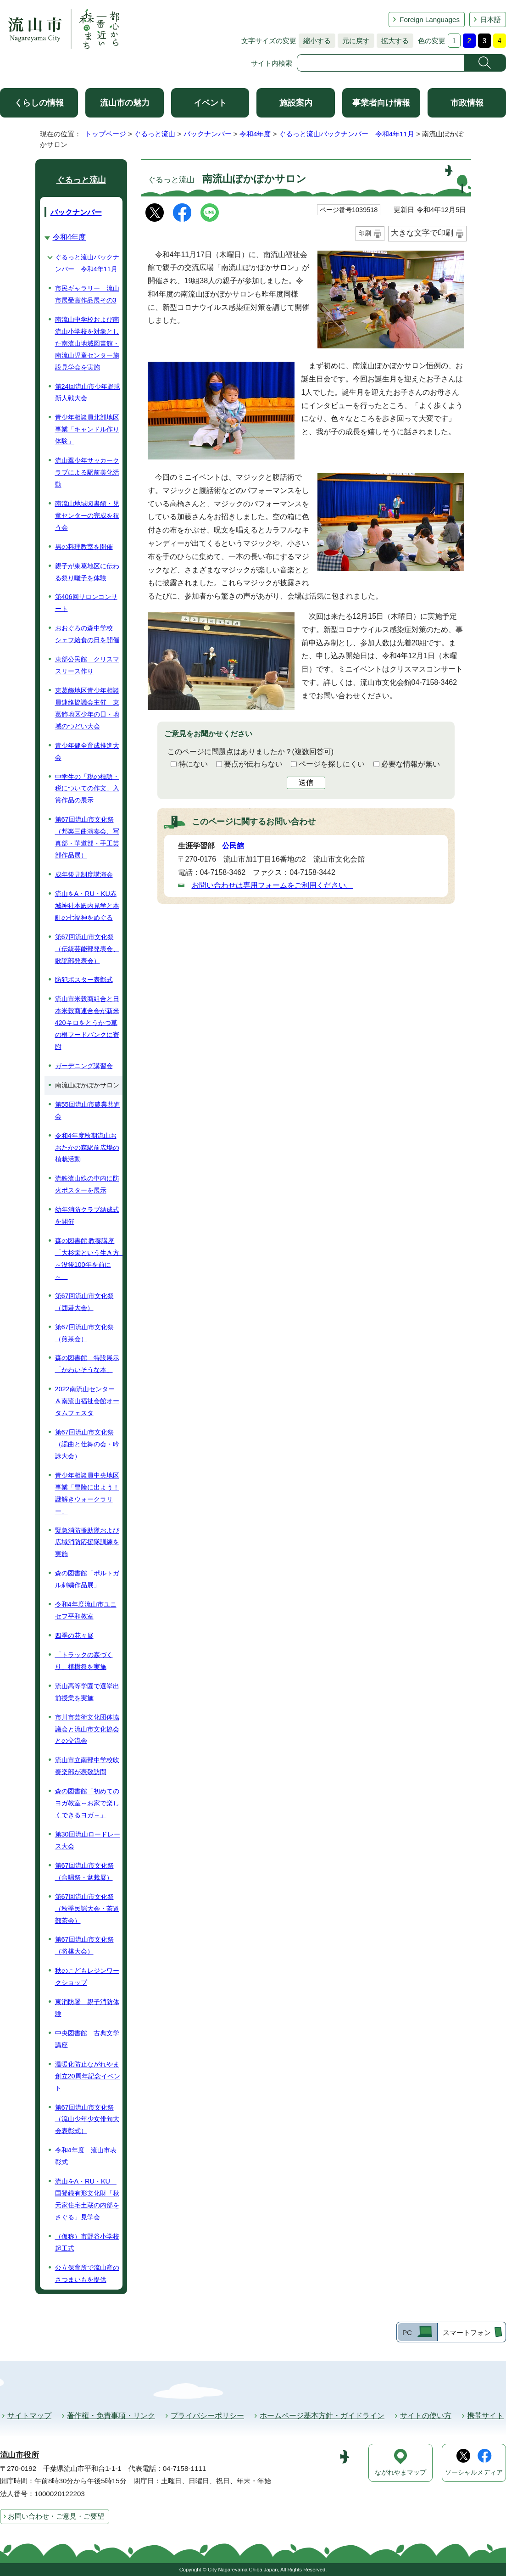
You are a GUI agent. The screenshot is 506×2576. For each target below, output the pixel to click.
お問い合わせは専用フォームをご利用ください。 (272, 885)
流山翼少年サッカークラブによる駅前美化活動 (87, 472)
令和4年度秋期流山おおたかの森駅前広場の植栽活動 (87, 1147)
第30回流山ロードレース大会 (87, 1840)
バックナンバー (207, 134)
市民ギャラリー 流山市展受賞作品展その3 (87, 294)
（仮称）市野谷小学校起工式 (87, 2242)
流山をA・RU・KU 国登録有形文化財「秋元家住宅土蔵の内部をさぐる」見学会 (87, 2199)
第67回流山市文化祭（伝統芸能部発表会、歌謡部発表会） (87, 948)
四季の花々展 (74, 1635)
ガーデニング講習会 (84, 1066)
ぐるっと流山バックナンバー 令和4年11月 (346, 134)
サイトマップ (29, 2415)
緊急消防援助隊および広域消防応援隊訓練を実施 (87, 1542)
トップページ (105, 134)
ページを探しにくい (332, 764)
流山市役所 (19, 2455)
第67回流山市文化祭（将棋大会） (84, 1945)
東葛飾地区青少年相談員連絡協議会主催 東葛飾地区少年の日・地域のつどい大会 (87, 708)
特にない (193, 764)
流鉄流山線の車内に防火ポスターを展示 (87, 1184)
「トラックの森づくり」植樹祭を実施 (84, 1660)
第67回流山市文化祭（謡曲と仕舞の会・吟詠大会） (87, 1444)
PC (407, 2332)
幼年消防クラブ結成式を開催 (87, 1215)
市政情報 (467, 102)
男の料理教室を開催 (84, 546)
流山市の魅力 (125, 102)
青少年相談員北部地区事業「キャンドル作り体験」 (87, 429)
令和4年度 (255, 134)
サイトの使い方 (425, 2415)
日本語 (490, 19)
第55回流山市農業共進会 (87, 1110)
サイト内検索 (271, 63)
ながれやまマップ (400, 2472)
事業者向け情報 (381, 102)
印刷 (364, 233)
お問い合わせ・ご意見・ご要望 (56, 2516)
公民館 (233, 846)
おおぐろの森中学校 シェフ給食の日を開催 (87, 634)
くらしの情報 (39, 102)
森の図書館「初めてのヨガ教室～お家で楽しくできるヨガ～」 (87, 1803)
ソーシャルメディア (474, 2472)
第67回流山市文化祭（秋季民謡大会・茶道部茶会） (87, 1908)
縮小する (315, 41)
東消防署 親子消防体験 (87, 2007)
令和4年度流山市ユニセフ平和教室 (86, 1610)
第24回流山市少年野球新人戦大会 (87, 392)
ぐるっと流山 (154, 134)
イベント (210, 102)
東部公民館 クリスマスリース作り (87, 665)
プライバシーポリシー (207, 2415)
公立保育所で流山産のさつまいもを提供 (87, 2273)
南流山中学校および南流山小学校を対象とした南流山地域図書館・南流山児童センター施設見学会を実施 (87, 343)
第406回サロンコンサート (86, 602)
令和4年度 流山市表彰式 (86, 2156)
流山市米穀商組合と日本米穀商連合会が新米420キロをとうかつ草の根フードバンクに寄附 (87, 1022)
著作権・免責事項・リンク (111, 2415)
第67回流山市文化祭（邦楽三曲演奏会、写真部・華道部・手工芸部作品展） (87, 837)
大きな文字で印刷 (422, 233)
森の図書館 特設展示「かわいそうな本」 (87, 1363)
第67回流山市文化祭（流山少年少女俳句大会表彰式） (87, 2119)
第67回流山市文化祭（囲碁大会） (84, 1301)
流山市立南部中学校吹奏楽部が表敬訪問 (87, 1765)
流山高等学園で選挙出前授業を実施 (87, 1692)
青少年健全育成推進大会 (87, 751)
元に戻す (354, 41)
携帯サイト (485, 2415)
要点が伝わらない (253, 764)
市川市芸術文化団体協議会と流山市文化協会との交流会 (87, 1729)
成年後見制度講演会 (84, 874)
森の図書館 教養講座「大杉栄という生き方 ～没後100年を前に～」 (88, 1258)
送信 (306, 782)
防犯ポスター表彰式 (84, 979)
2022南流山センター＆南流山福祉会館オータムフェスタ (87, 1401)
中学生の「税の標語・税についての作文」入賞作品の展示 (87, 788)
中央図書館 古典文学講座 (87, 2039)
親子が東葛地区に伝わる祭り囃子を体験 (87, 572)
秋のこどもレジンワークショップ (87, 1976)
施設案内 (295, 102)
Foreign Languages (430, 19)
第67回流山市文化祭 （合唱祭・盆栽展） (84, 1871)
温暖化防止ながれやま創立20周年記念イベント (87, 2076)
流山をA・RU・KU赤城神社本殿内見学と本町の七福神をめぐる (87, 905)
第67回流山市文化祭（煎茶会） (84, 1333)
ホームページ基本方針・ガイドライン (322, 2415)
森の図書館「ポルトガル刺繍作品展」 (87, 1579)
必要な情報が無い (410, 764)
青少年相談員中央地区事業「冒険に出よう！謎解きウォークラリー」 (87, 1493)
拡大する (393, 41)
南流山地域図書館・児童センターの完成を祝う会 (87, 515)
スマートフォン (467, 2332)
